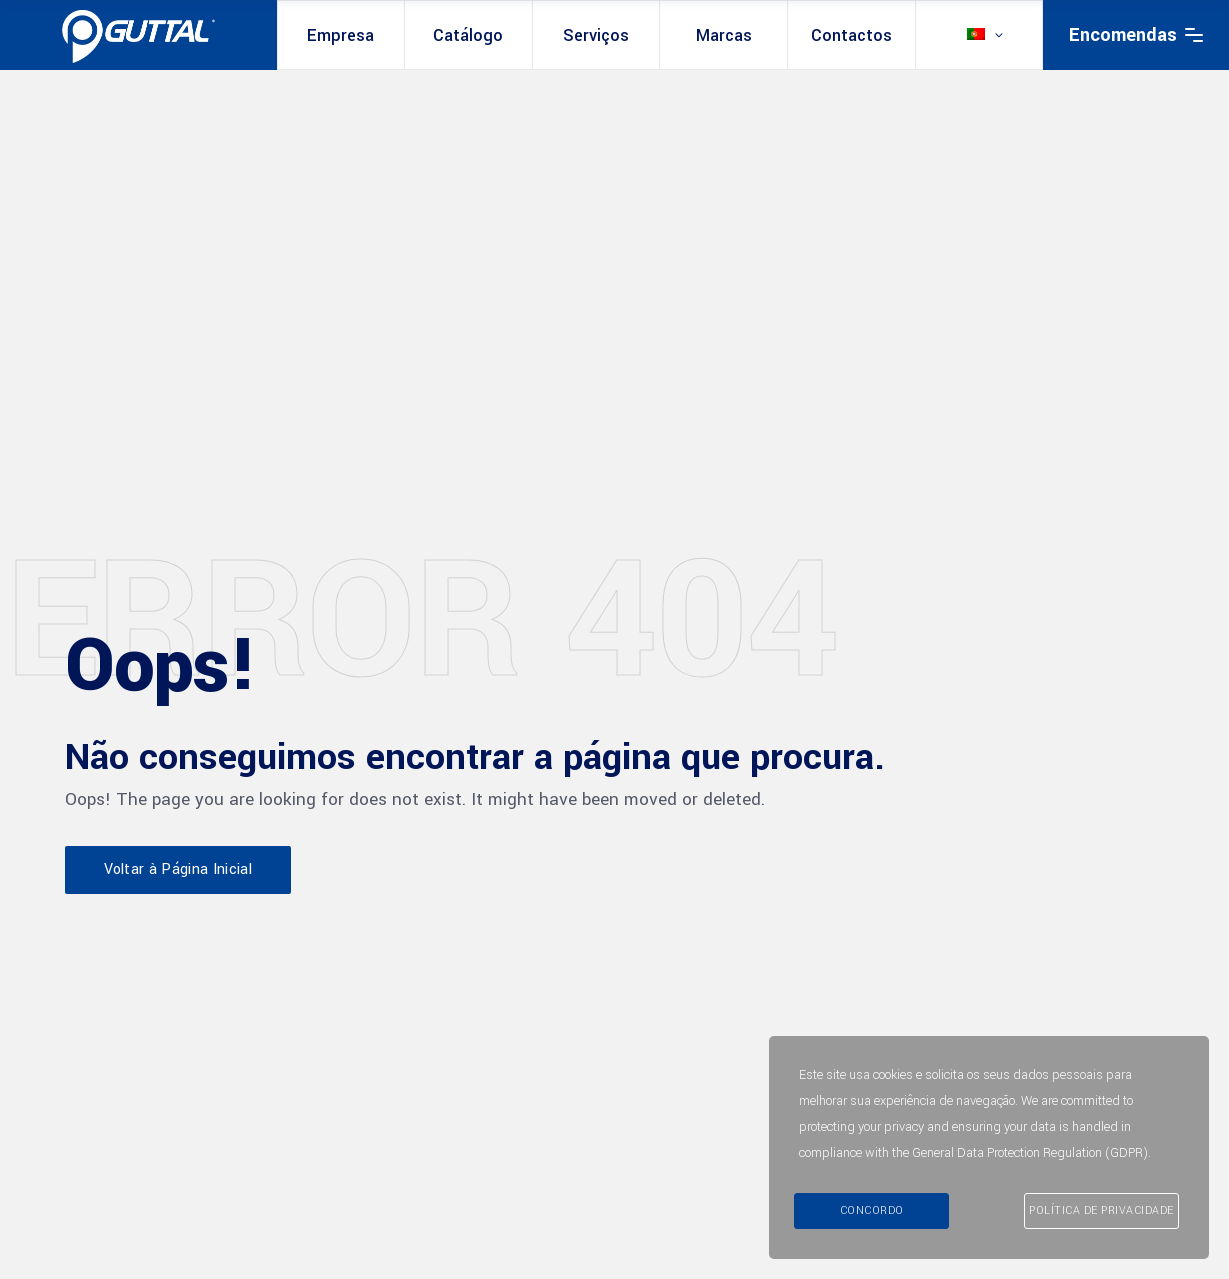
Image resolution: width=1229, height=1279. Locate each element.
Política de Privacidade (1101, 1210)
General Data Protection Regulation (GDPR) (1030, 1155)
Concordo (872, 1210)
